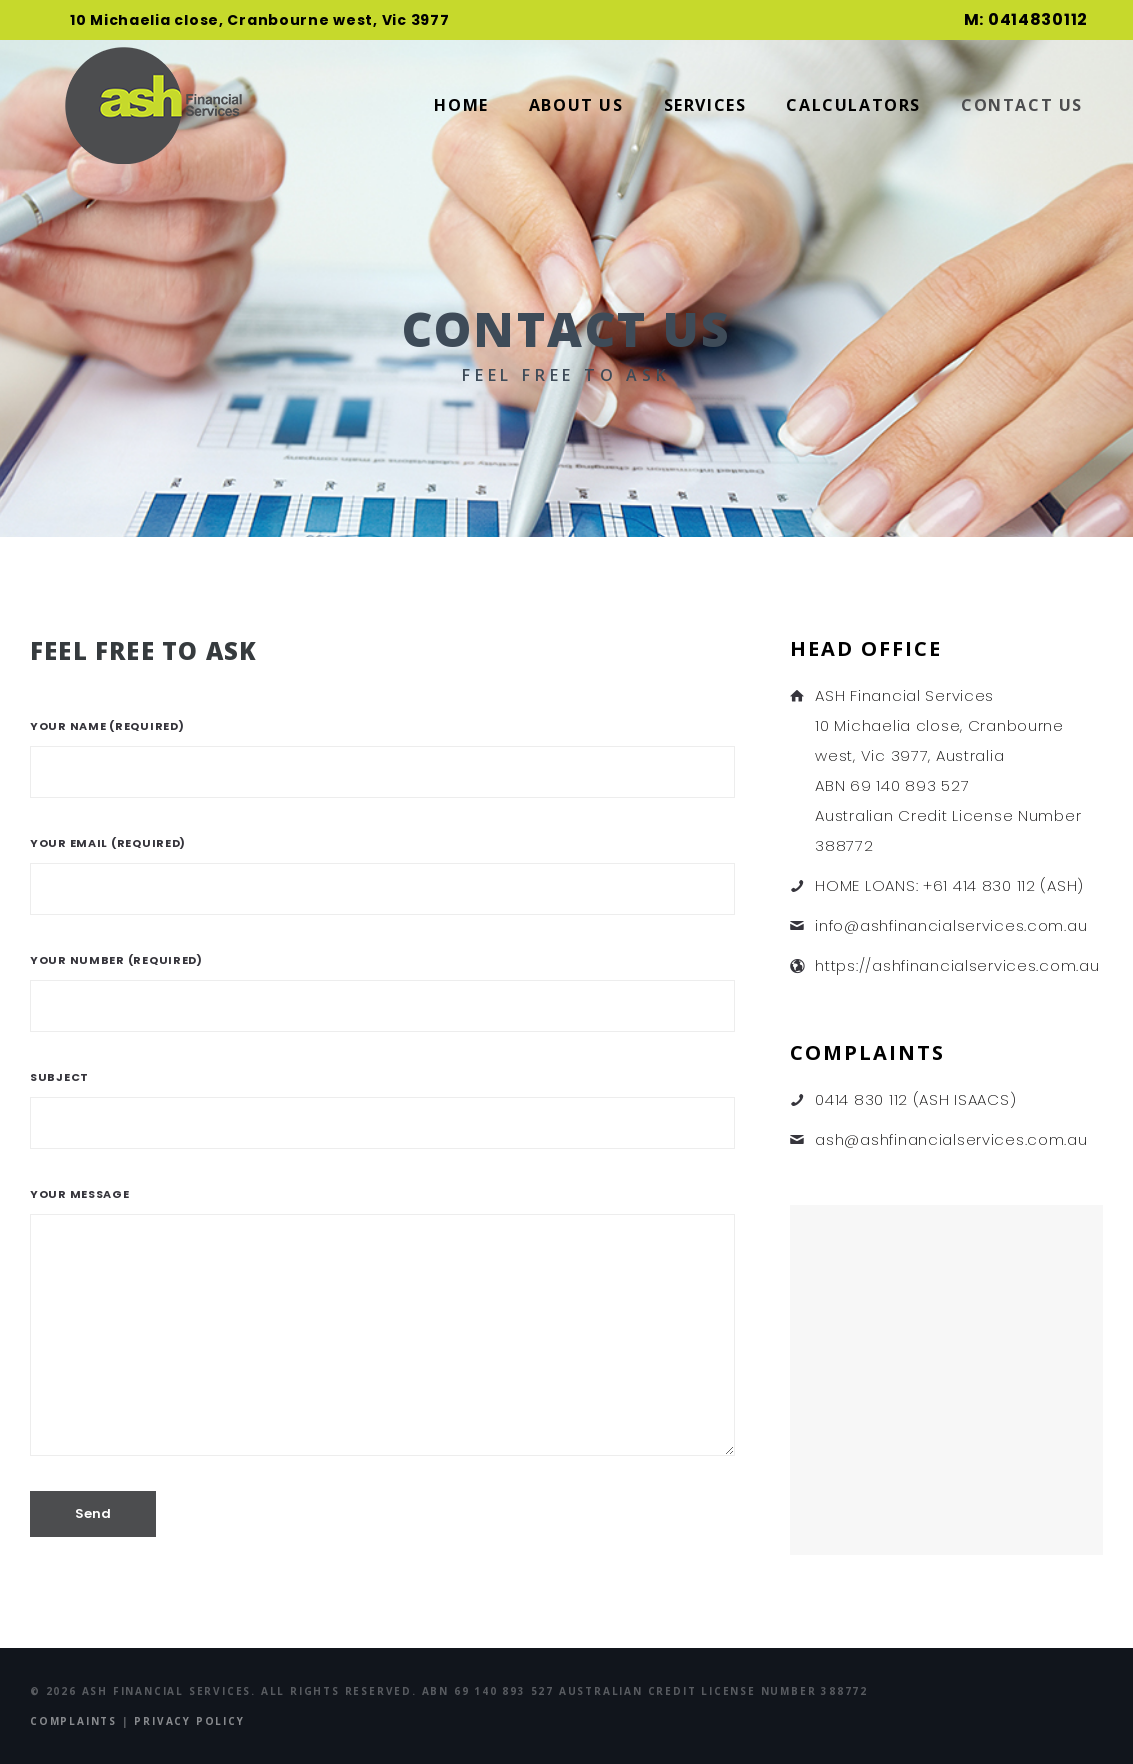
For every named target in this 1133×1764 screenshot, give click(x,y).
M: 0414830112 (1026, 19)
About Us (576, 105)
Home (461, 105)
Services (705, 105)
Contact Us (1022, 105)
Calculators (853, 105)
